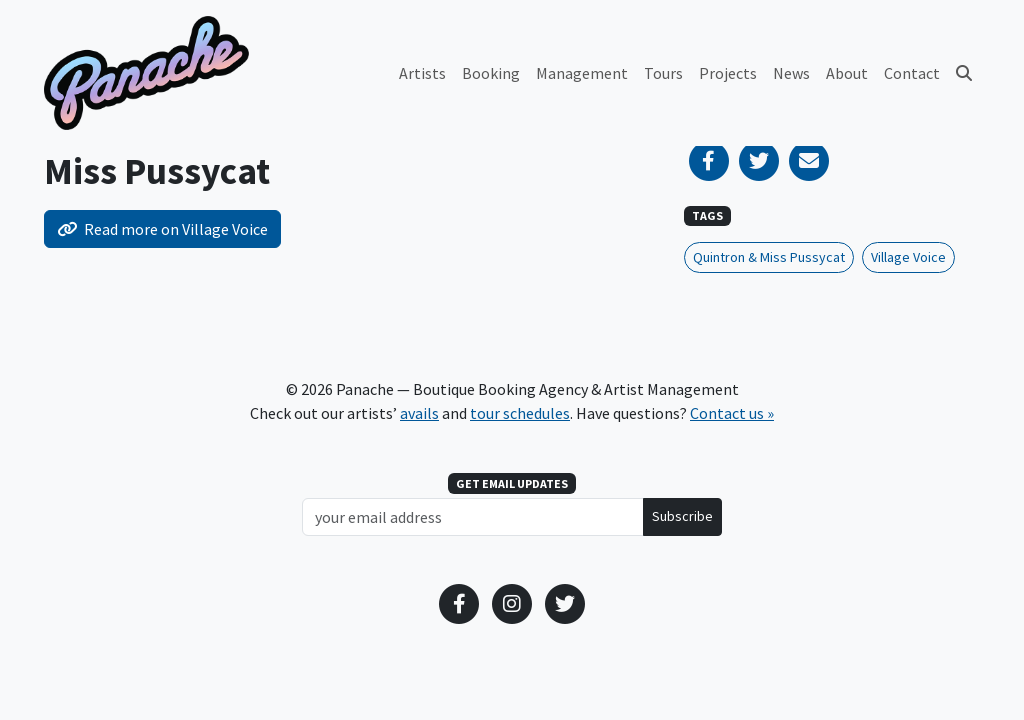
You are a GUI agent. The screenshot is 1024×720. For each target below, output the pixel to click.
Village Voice (908, 257)
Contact (912, 73)
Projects (728, 73)
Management (582, 73)
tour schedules (520, 413)
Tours (663, 73)
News (791, 73)
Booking (491, 73)
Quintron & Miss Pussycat (769, 257)
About (847, 73)
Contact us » (732, 413)
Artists (422, 73)
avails (419, 413)
